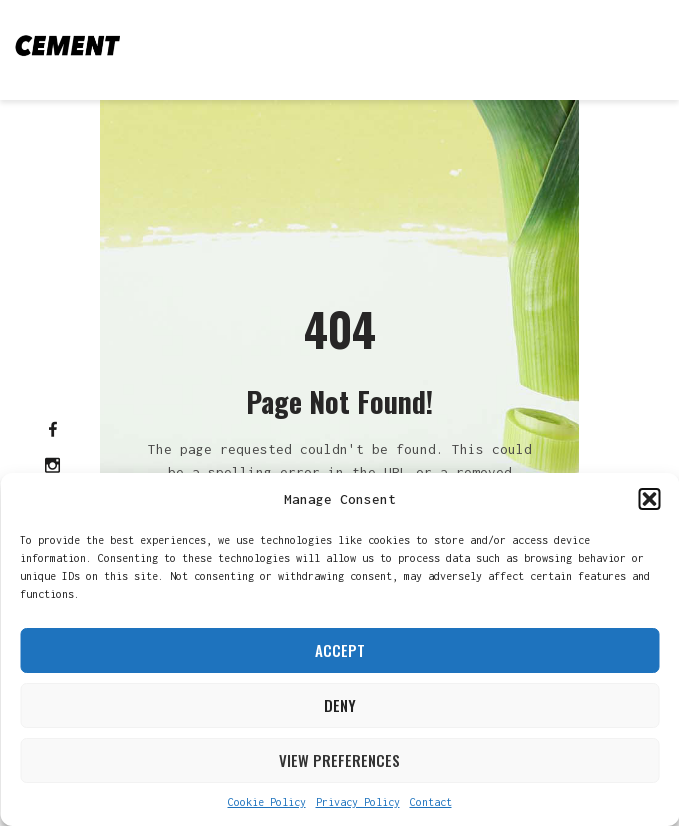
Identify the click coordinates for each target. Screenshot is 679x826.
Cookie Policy (267, 802)
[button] (649, 499)
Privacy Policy (358, 802)
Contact (431, 802)
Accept (340, 650)
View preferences (339, 760)
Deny (340, 705)
